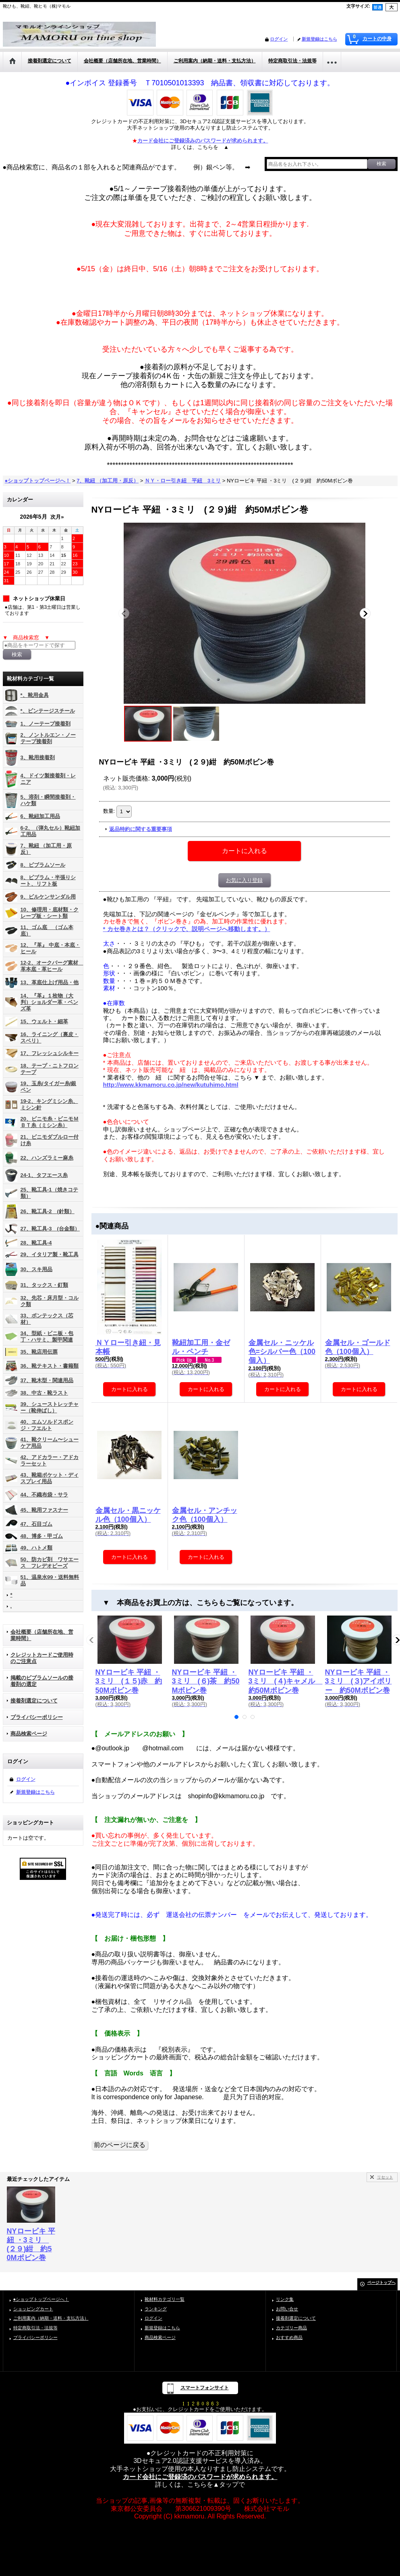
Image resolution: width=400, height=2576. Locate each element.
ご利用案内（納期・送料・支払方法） (51, 2318)
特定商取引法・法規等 (35, 2327)
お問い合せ (287, 2308)
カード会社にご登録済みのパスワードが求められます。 (202, 141)
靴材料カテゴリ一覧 (164, 2299)
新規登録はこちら (319, 39)
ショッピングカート (33, 2308)
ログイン (279, 39)
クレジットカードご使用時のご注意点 (41, 1658)
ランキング (156, 2308)
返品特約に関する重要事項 (140, 829)
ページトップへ (381, 2282)
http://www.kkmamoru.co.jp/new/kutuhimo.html (170, 1084)
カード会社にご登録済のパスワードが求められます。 (200, 2476)
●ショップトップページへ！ (41, 2299)
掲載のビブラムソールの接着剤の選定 (41, 1681)
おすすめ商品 (289, 2337)
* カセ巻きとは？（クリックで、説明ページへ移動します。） (186, 928)
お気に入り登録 (244, 880)
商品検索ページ (28, 1734)
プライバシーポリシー (36, 1717)
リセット (385, 2177)
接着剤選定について (34, 1701)
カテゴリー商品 (291, 2327)
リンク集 (285, 2299)
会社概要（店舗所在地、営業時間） (41, 1635)
